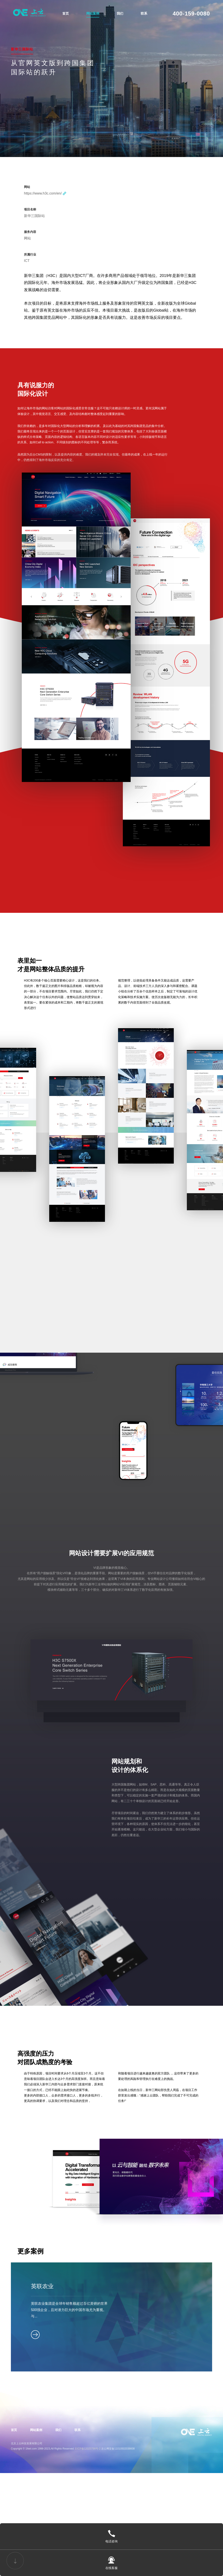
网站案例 (92, 13)
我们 (120, 13)
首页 (65, 13)
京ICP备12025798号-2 (87, 2551)
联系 (144, 13)
